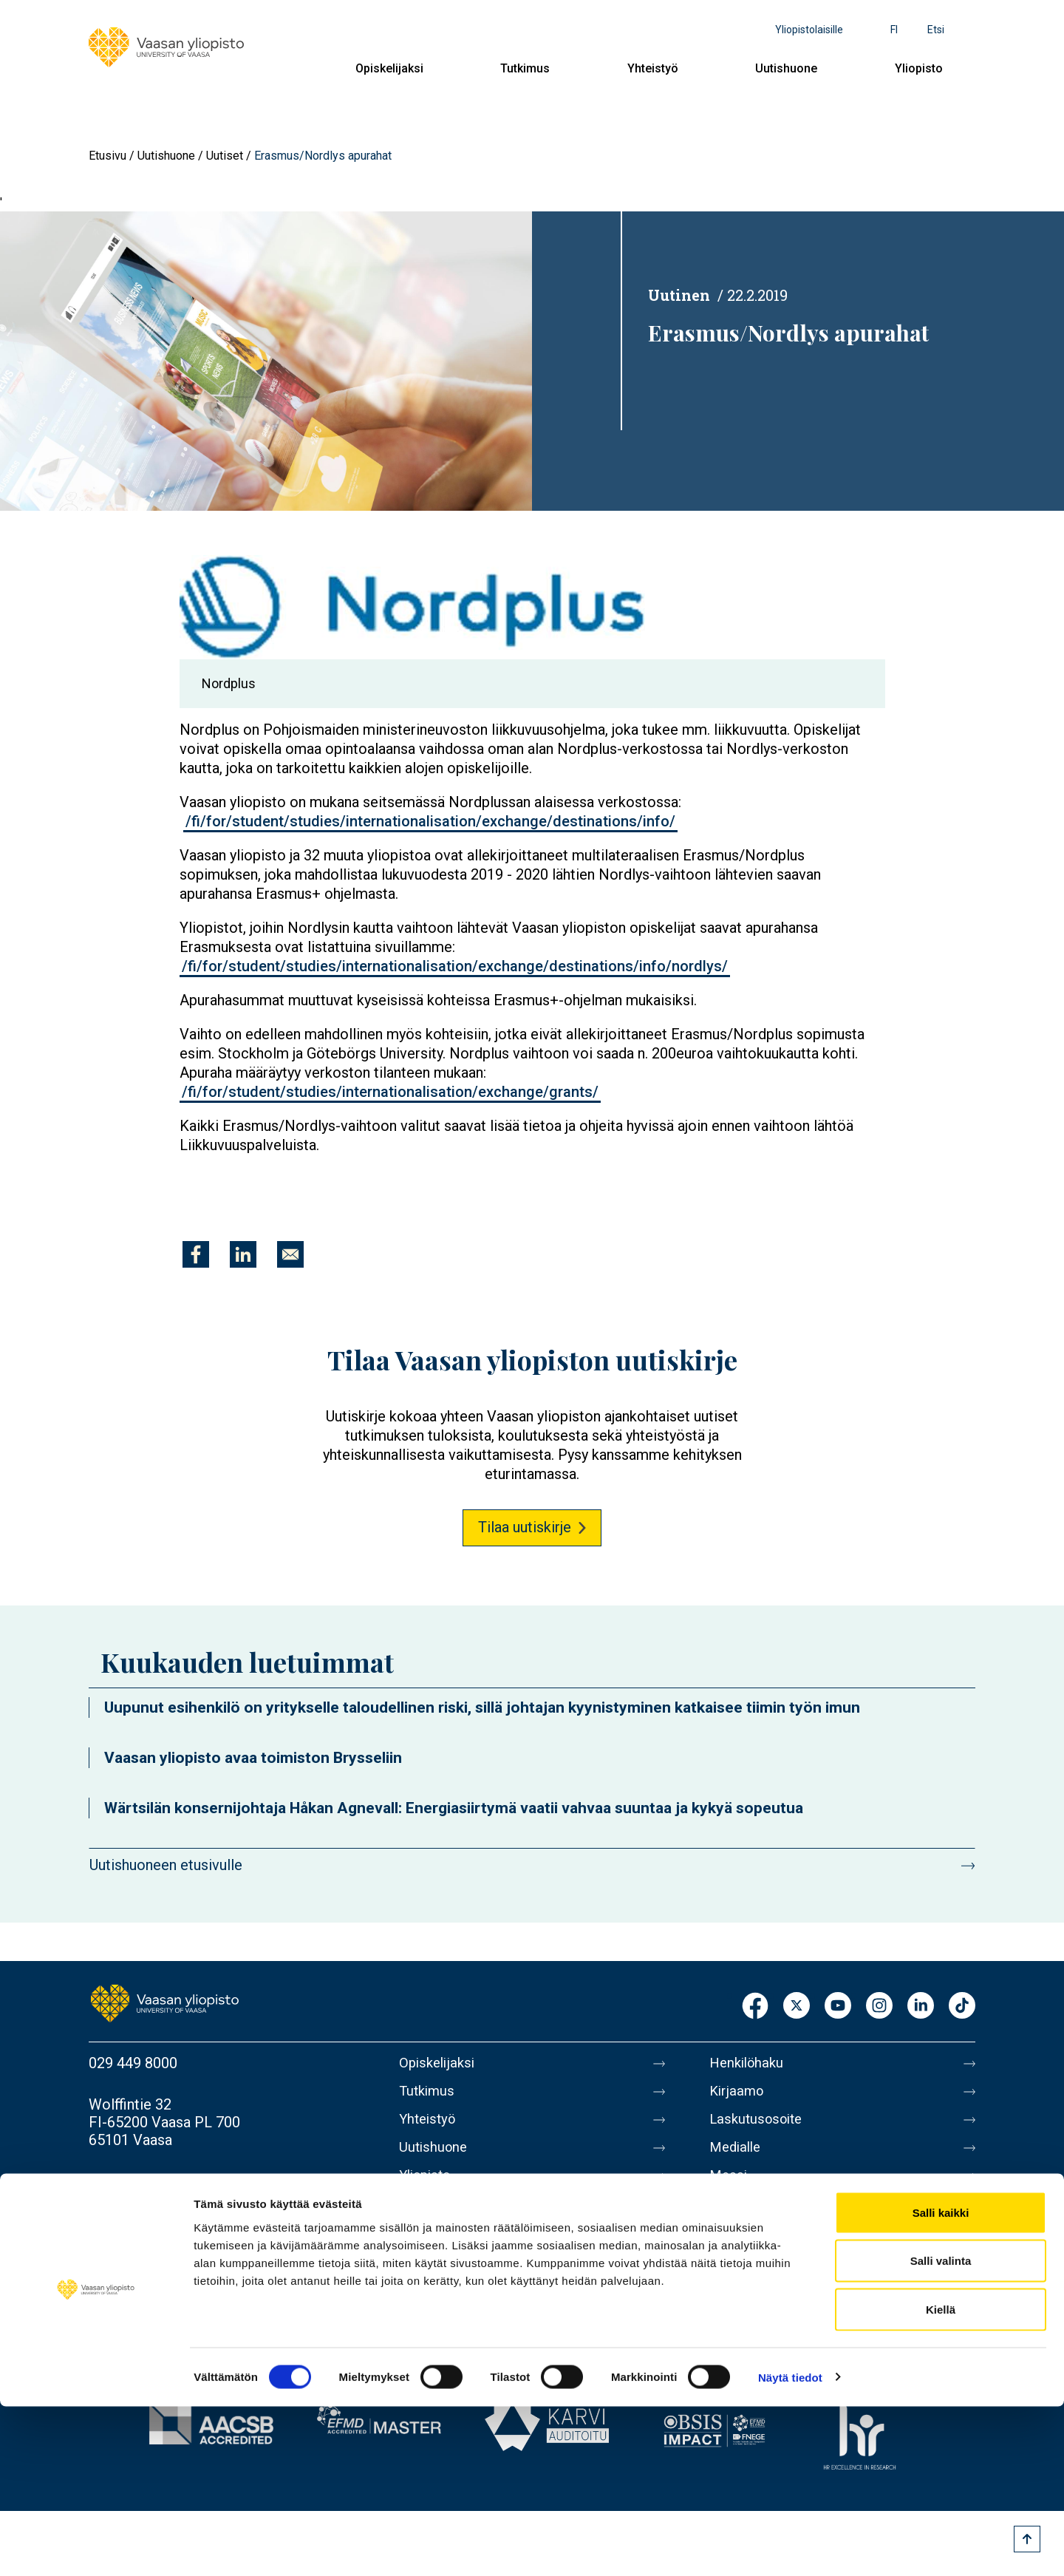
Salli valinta (941, 2430)
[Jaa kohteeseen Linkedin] (243, 1254)
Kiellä (940, 2479)
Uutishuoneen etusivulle (165, 1865)
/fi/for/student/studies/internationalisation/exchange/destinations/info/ (430, 821)
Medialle (737, 2156)
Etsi (935, 29)
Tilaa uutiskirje (524, 1527)
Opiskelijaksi (389, 68)
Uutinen (679, 295)
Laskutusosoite (759, 2125)
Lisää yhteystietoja (149, 2181)
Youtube (838, 2006)
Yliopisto (919, 68)
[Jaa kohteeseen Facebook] (196, 1254)
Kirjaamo (738, 2094)
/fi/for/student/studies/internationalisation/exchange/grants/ (390, 1092)
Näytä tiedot (790, 2547)
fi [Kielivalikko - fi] (894, 29)
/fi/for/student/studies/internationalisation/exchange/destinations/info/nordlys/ (455, 966)
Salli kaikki (941, 2382)
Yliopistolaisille (809, 29)
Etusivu (107, 156)
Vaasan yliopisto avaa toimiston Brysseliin (253, 1758)
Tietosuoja (743, 2249)
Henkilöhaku (749, 2063)
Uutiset (224, 156)
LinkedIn (920, 2006)
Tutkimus (525, 68)
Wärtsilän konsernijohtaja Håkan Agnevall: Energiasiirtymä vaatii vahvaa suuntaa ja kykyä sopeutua (453, 1808)
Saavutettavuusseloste (783, 2280)
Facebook (755, 2006)
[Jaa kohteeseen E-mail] (290, 1254)
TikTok (962, 2006)
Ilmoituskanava (758, 2311)
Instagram (879, 2006)
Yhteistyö (652, 68)
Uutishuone (786, 68)
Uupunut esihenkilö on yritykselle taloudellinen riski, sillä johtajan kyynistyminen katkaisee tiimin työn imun (482, 1707)
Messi (729, 2187)
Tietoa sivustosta (765, 2218)
